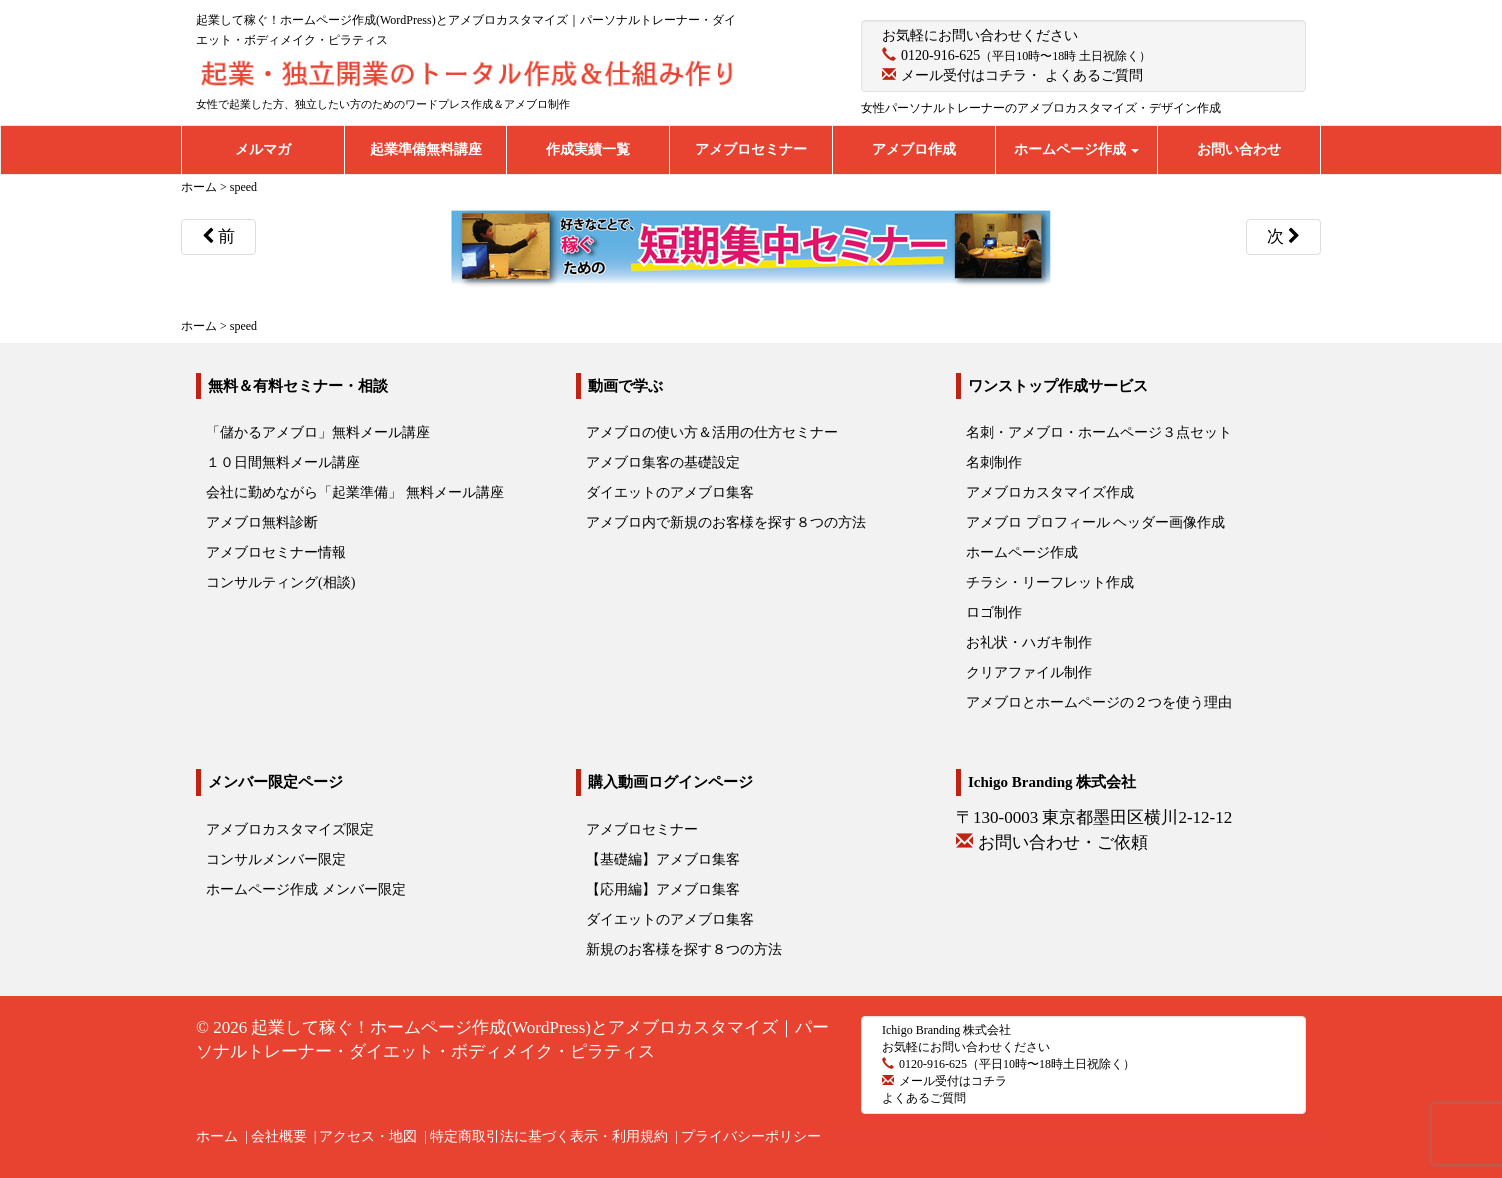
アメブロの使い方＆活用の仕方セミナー (712, 432)
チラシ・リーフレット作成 (1050, 582)
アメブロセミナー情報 (276, 552)
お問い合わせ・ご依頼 (1063, 842)
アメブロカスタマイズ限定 (290, 829)
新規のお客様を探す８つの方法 (684, 949)
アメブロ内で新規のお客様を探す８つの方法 (726, 522)
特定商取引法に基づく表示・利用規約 (549, 1136)
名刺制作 (994, 462)
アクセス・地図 (368, 1136)
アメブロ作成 (914, 149)
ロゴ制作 (994, 612)
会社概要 (279, 1136)
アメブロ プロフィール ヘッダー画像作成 (1095, 522)
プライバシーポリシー (751, 1136)
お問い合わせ (1239, 149)
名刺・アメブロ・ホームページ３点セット (1099, 432)
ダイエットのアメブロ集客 (670, 492)
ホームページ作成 (1077, 149)
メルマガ (263, 149)
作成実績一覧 (588, 149)
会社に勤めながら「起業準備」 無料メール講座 (355, 492)
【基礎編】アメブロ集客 (663, 859)
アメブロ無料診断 (262, 522)
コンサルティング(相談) (280, 582)
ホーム (217, 1136)
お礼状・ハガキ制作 (1029, 642)
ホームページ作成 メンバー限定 (306, 889)
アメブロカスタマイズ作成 (1050, 492)
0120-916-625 (940, 55)
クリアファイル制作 (1029, 672)
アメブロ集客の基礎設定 (663, 462)
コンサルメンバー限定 (276, 859)
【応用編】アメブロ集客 (663, 889)
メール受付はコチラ (964, 75)
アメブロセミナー (751, 149)
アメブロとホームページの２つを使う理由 (1099, 702)
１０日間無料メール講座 (283, 462)
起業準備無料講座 (426, 149)
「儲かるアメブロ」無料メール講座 (318, 432)
